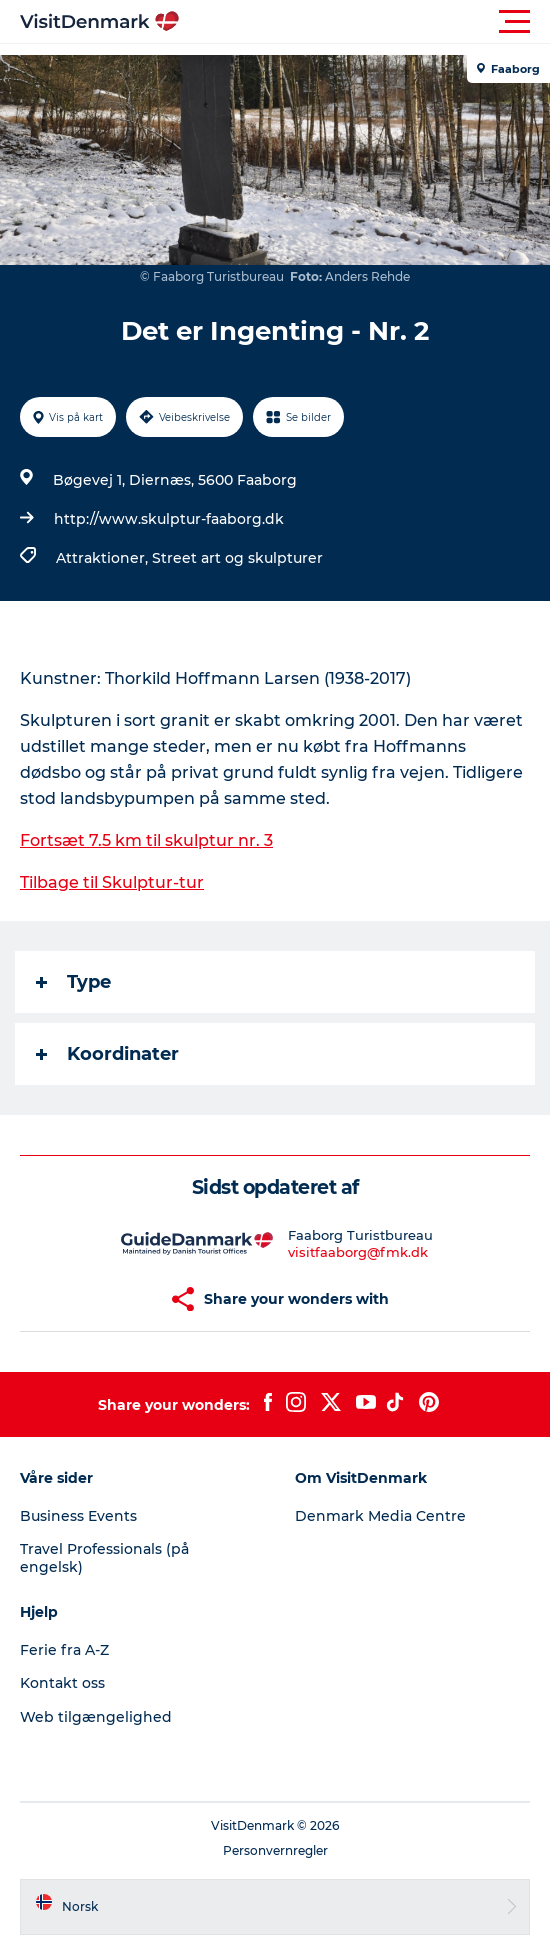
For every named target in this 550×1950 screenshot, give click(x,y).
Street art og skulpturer (237, 558)
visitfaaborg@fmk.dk (358, 1252)
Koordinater (107, 1054)
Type (73, 982)
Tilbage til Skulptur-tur (112, 882)
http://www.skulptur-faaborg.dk (169, 519)
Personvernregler (275, 1850)
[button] (365, 22)
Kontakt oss (62, 1683)
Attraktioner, (104, 558)
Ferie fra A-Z (64, 1650)
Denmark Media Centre (380, 1516)
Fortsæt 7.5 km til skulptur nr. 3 (146, 840)
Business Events (78, 1516)
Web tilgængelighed (96, 1717)
